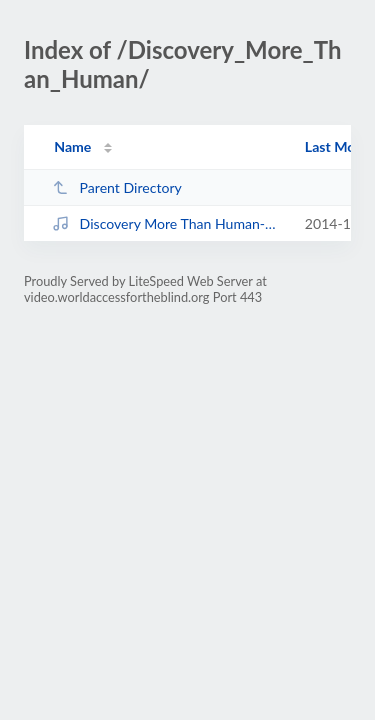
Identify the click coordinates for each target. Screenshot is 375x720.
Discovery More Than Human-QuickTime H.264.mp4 (169, 223)
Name (72, 146)
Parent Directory (117, 187)
